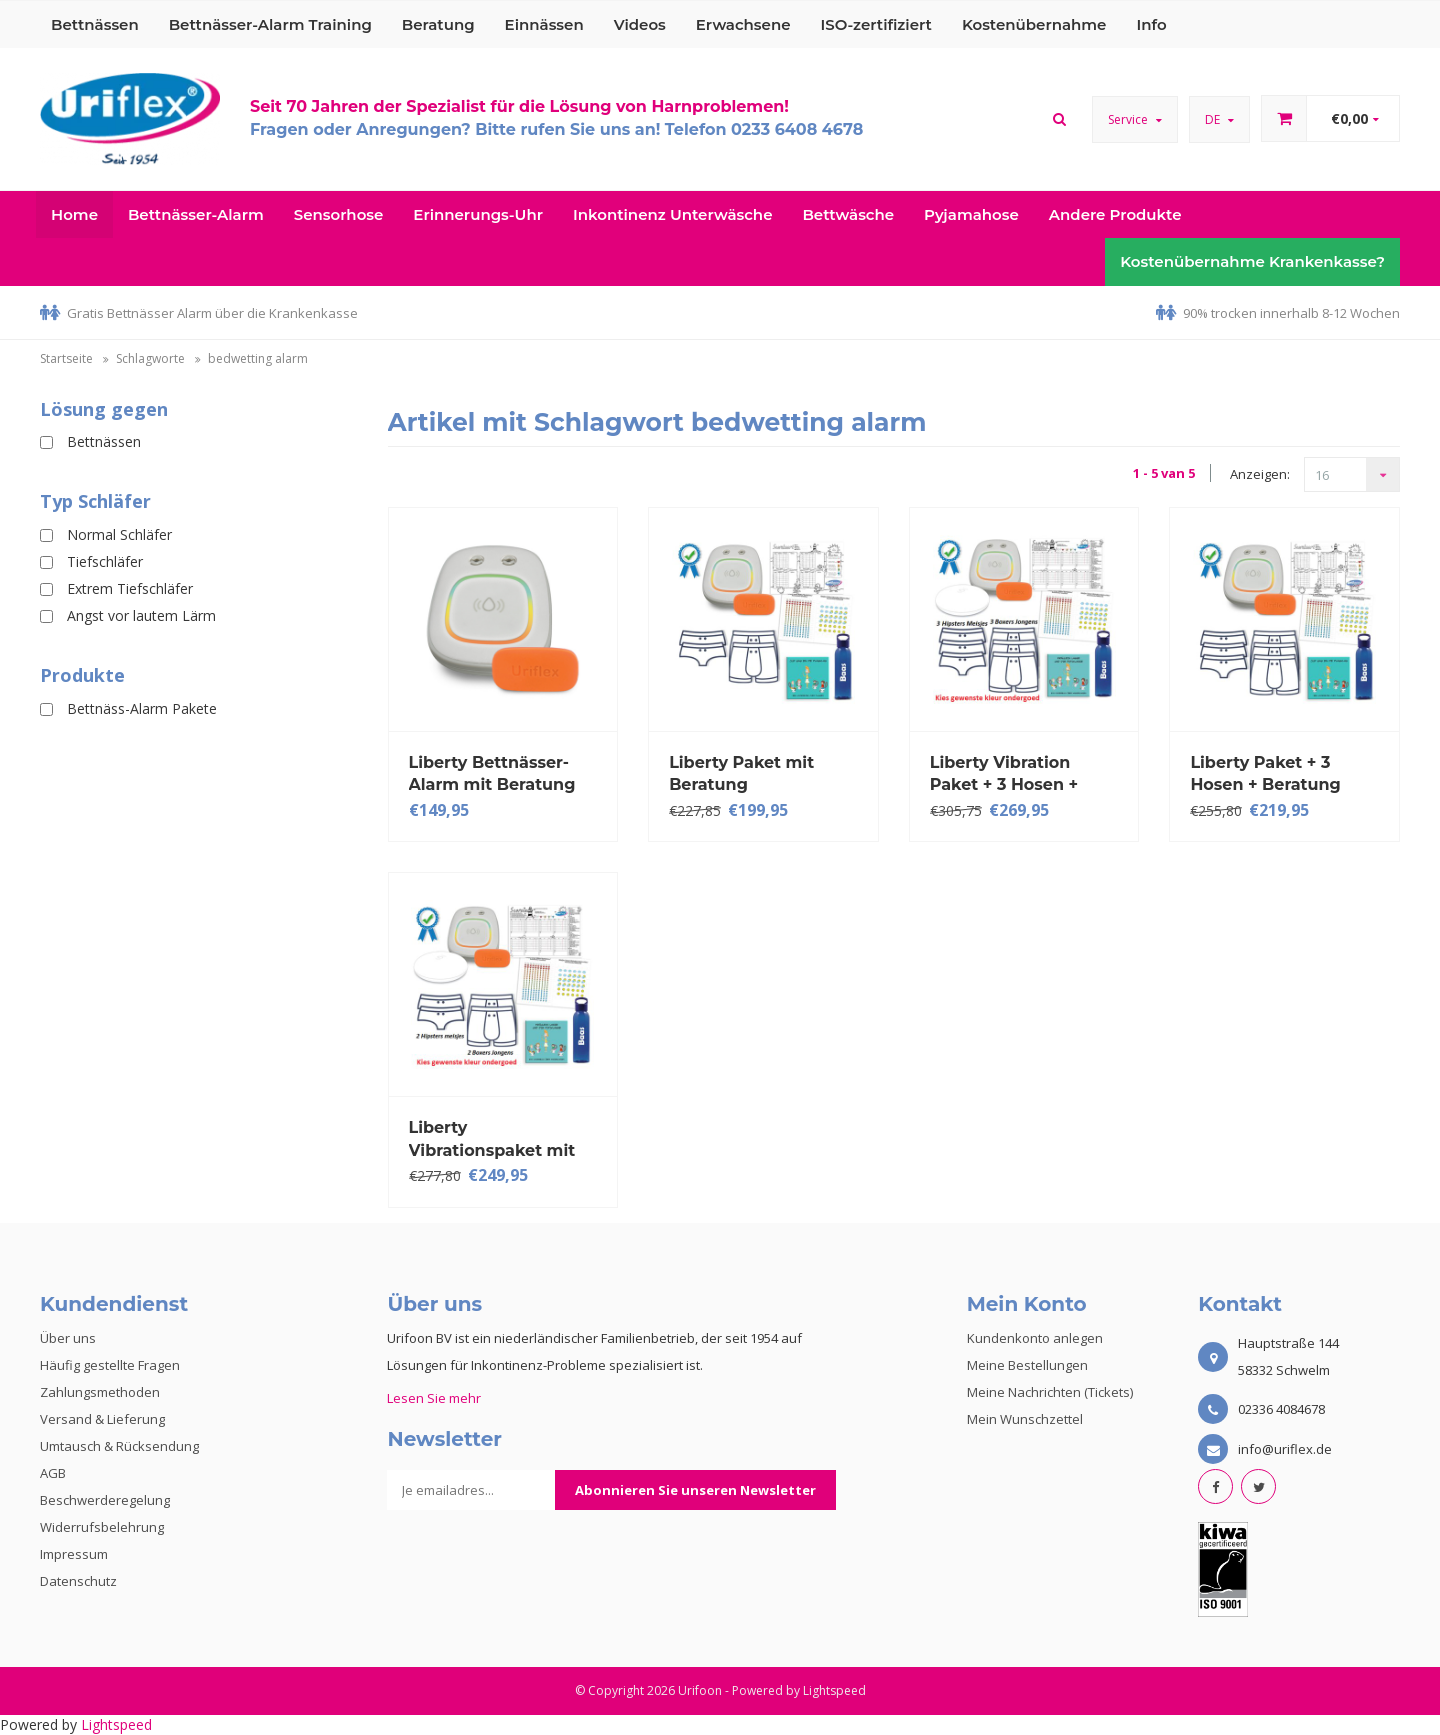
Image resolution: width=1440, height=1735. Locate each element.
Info (1151, 24)
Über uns (68, 1338)
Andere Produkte (1115, 214)
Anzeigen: (1260, 474)
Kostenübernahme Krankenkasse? (1252, 261)
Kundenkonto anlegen (1035, 1338)
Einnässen (544, 24)
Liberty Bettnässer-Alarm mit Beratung (492, 773)
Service (1135, 119)
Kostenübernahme (1034, 24)
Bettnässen (95, 24)
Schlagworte (150, 358)
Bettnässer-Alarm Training (270, 24)
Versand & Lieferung (102, 1419)
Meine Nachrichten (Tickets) (1050, 1392)
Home (74, 214)
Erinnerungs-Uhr (478, 214)
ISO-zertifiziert (876, 24)
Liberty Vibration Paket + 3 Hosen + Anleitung (1004, 773)
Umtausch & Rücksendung (119, 1446)
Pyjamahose (971, 214)
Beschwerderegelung (105, 1500)
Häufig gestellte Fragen (110, 1365)
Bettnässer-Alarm (196, 214)
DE (1219, 119)
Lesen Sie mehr (434, 1398)
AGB (53, 1473)
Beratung (438, 24)
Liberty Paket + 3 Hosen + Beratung (1265, 773)
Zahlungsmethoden (100, 1392)
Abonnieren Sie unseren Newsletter (695, 1490)
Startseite (66, 358)
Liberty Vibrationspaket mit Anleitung (492, 1138)
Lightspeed (834, 1690)
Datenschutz (78, 1581)
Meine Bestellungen (1027, 1365)
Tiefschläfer (105, 561)
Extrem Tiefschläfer (130, 588)
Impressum (74, 1554)
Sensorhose (339, 214)
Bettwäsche (848, 214)
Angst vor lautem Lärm (141, 615)
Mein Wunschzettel (1025, 1419)
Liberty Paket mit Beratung (741, 773)
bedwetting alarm (258, 358)
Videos (640, 24)
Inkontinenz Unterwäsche (673, 214)
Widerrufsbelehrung (102, 1527)
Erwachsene (743, 24)
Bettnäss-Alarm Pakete (142, 708)
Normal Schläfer (119, 534)
